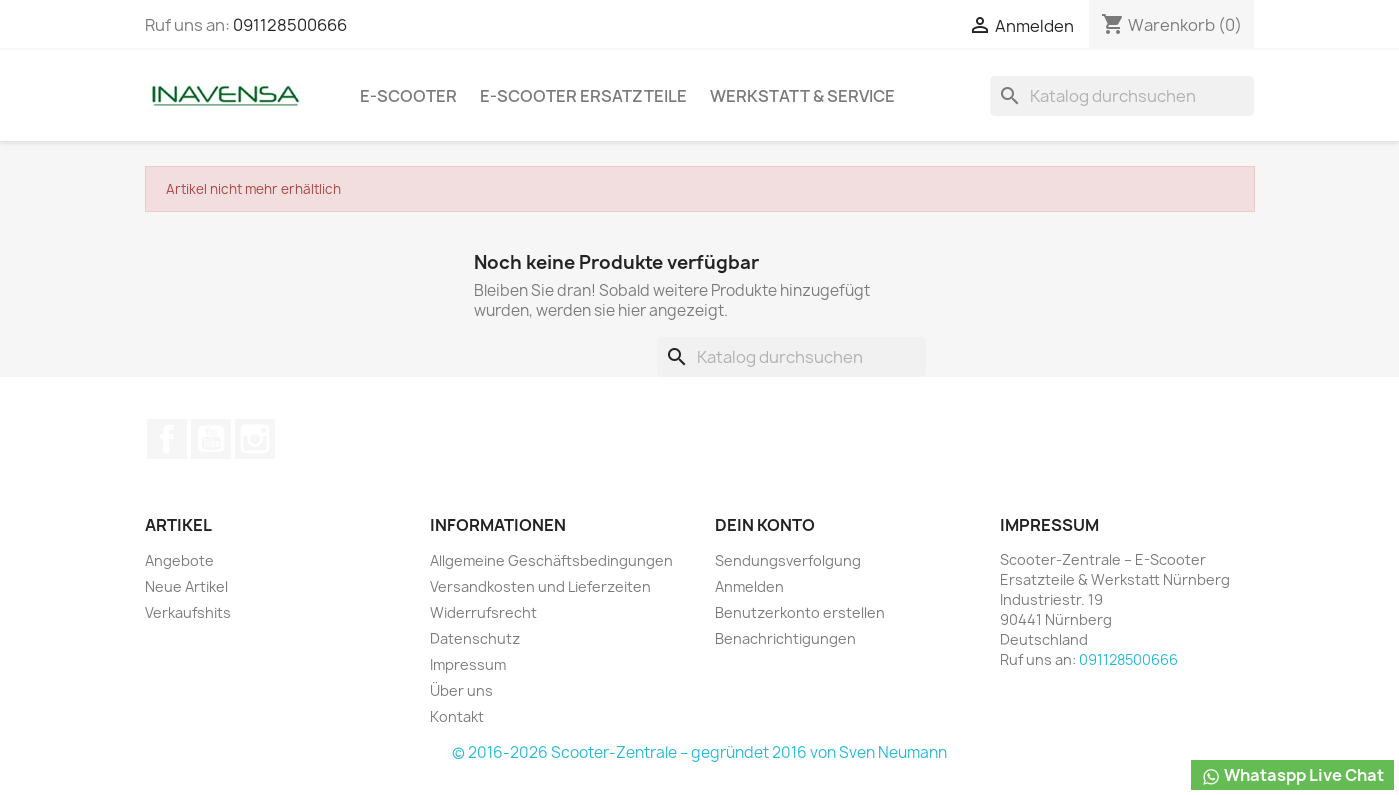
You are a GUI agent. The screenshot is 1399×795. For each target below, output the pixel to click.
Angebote (179, 560)
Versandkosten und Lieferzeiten (540, 586)
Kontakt (457, 716)
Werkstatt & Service (802, 96)
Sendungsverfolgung (788, 560)
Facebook (167, 439)
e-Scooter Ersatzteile (583, 96)
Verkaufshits (188, 612)
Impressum (468, 664)
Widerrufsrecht (483, 612)
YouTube (211, 439)
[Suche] (1122, 96)
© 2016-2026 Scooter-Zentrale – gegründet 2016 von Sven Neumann (699, 752)
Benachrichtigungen (785, 638)
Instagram (255, 439)
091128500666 (290, 25)
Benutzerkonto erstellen (800, 612)
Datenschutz (475, 638)
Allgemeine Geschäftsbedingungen (551, 560)
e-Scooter (408, 96)
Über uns (461, 690)
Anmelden (749, 586)
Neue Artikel (186, 586)
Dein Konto (765, 525)
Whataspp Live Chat (1292, 775)
